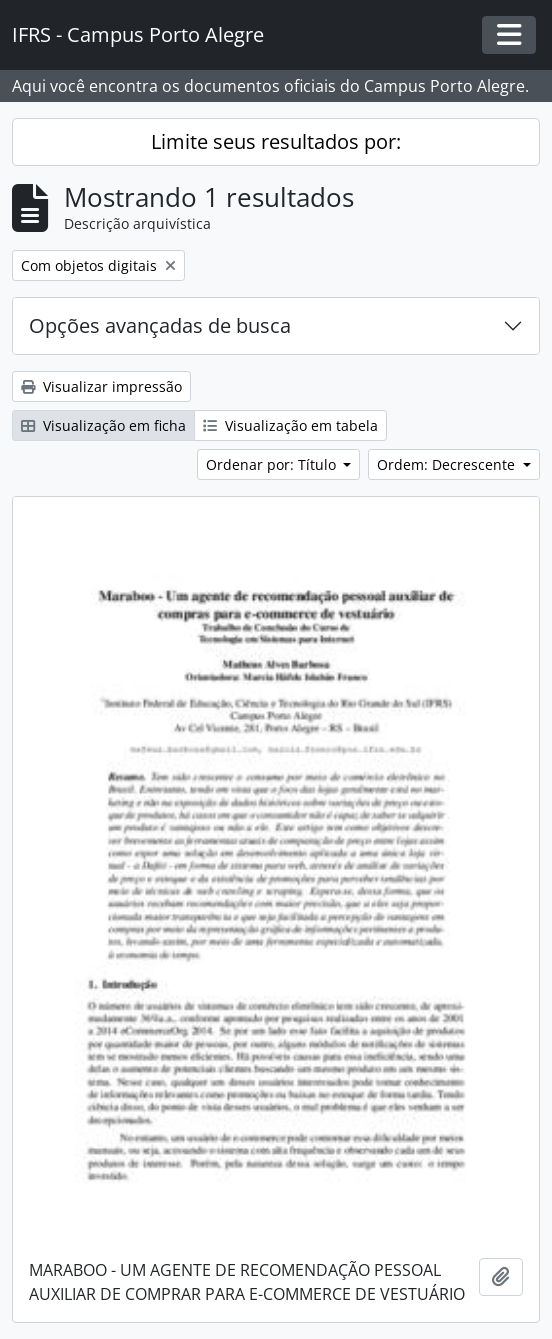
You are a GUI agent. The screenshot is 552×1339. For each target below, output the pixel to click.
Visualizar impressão (101, 386)
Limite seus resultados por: (276, 141)
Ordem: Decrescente (448, 464)
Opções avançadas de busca (160, 325)
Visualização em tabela (290, 425)
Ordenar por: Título (273, 464)
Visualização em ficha (103, 425)
